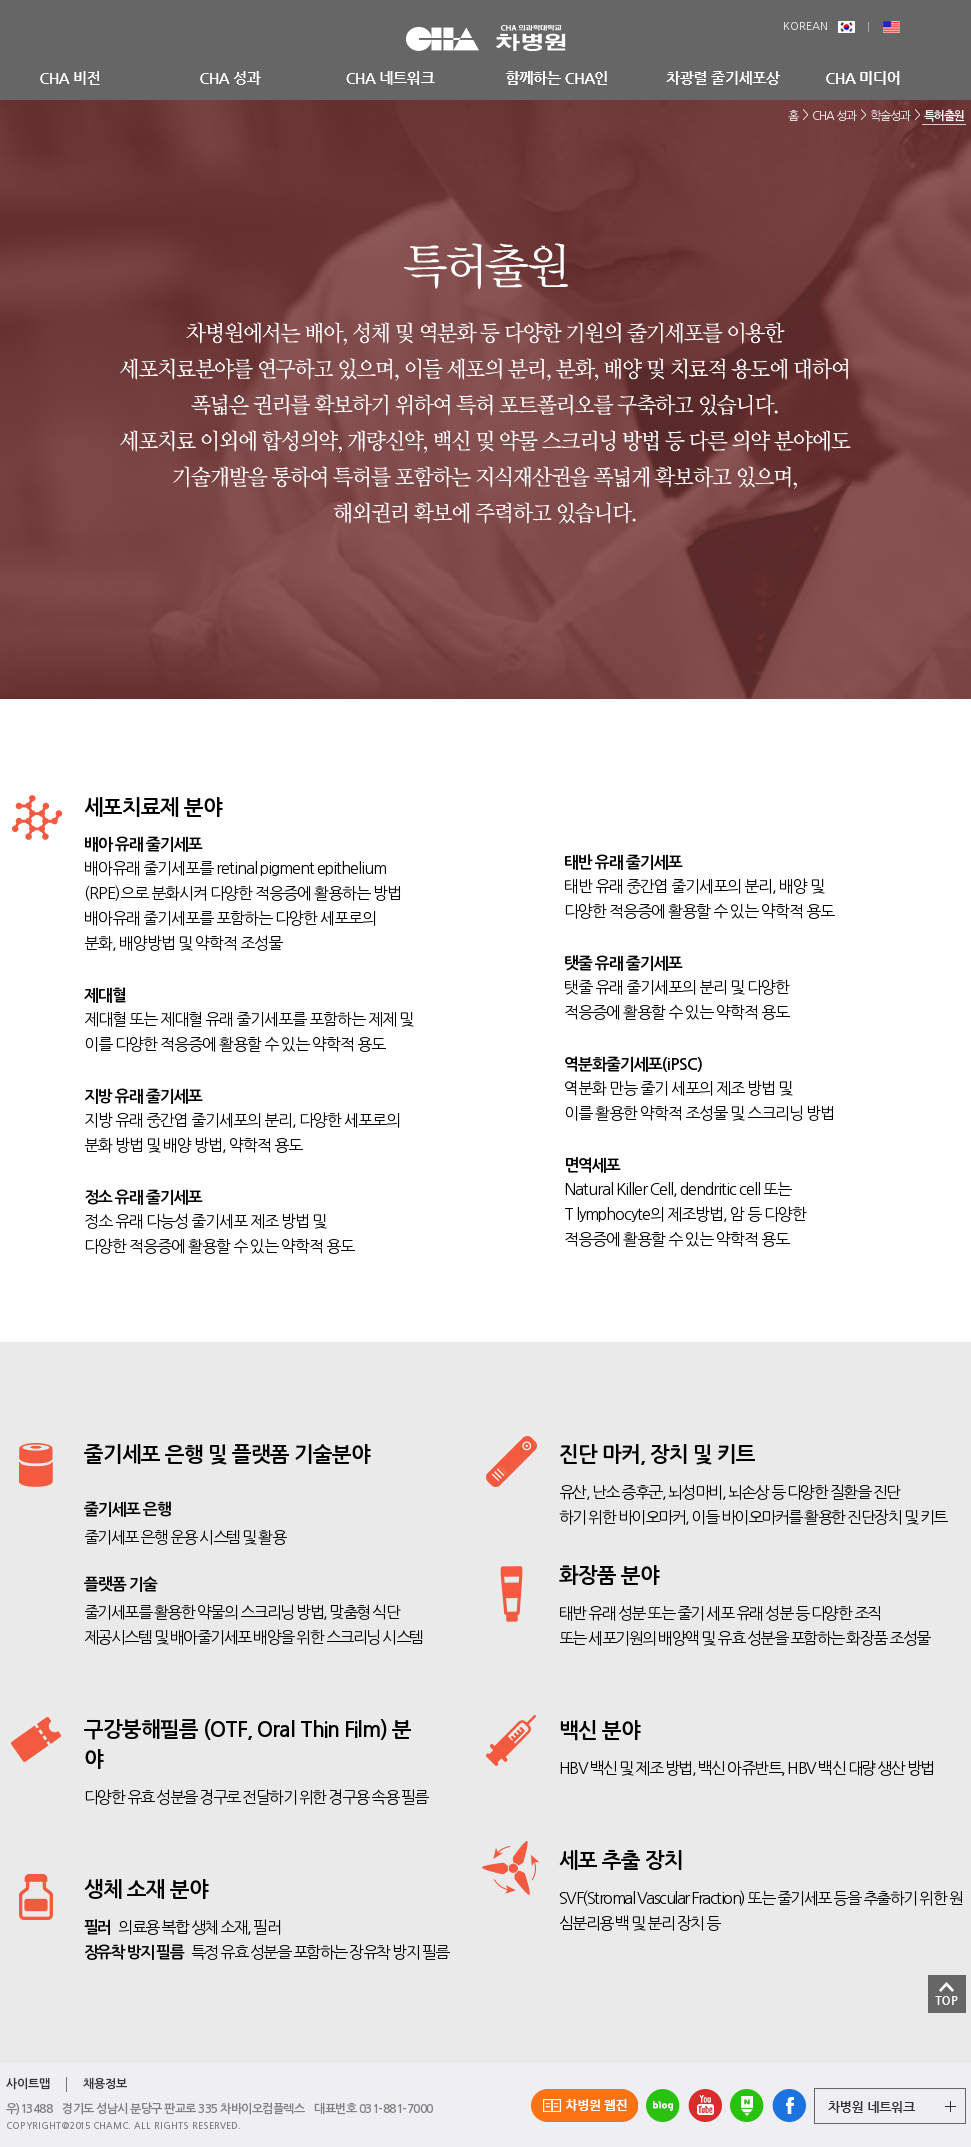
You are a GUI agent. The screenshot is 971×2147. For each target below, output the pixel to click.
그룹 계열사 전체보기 (890, 2106)
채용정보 (105, 2084)
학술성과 (890, 116)
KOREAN (819, 26)
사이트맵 (28, 2084)
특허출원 (944, 116)
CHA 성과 (834, 116)
